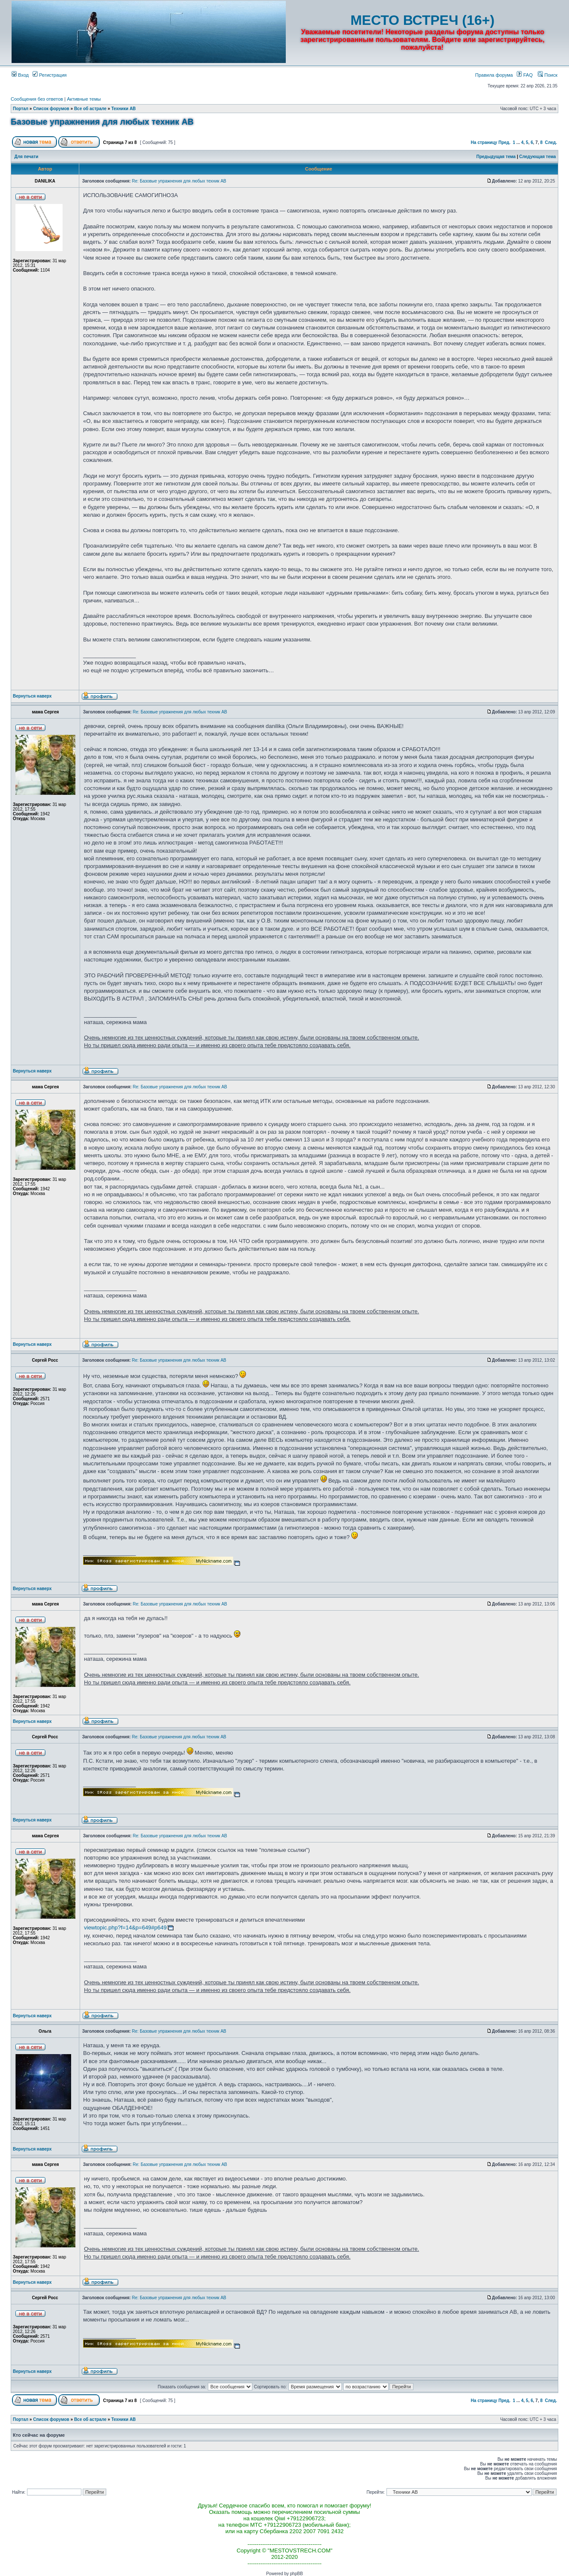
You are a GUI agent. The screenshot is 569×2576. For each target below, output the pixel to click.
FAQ (525, 75)
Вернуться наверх (32, 696)
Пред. (504, 142)
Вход (20, 75)
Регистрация (49, 75)
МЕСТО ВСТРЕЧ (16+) (422, 20)
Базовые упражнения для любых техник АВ (102, 121)
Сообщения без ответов (37, 99)
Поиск (547, 75)
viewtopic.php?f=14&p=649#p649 (125, 1927)
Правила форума (494, 75)
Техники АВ (123, 108)
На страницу (484, 142)
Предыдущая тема (496, 156)
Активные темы (84, 99)
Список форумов (51, 108)
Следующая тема (537, 156)
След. (551, 142)
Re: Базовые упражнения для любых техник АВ (179, 181)
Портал (20, 108)
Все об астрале (90, 108)
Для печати (27, 156)
